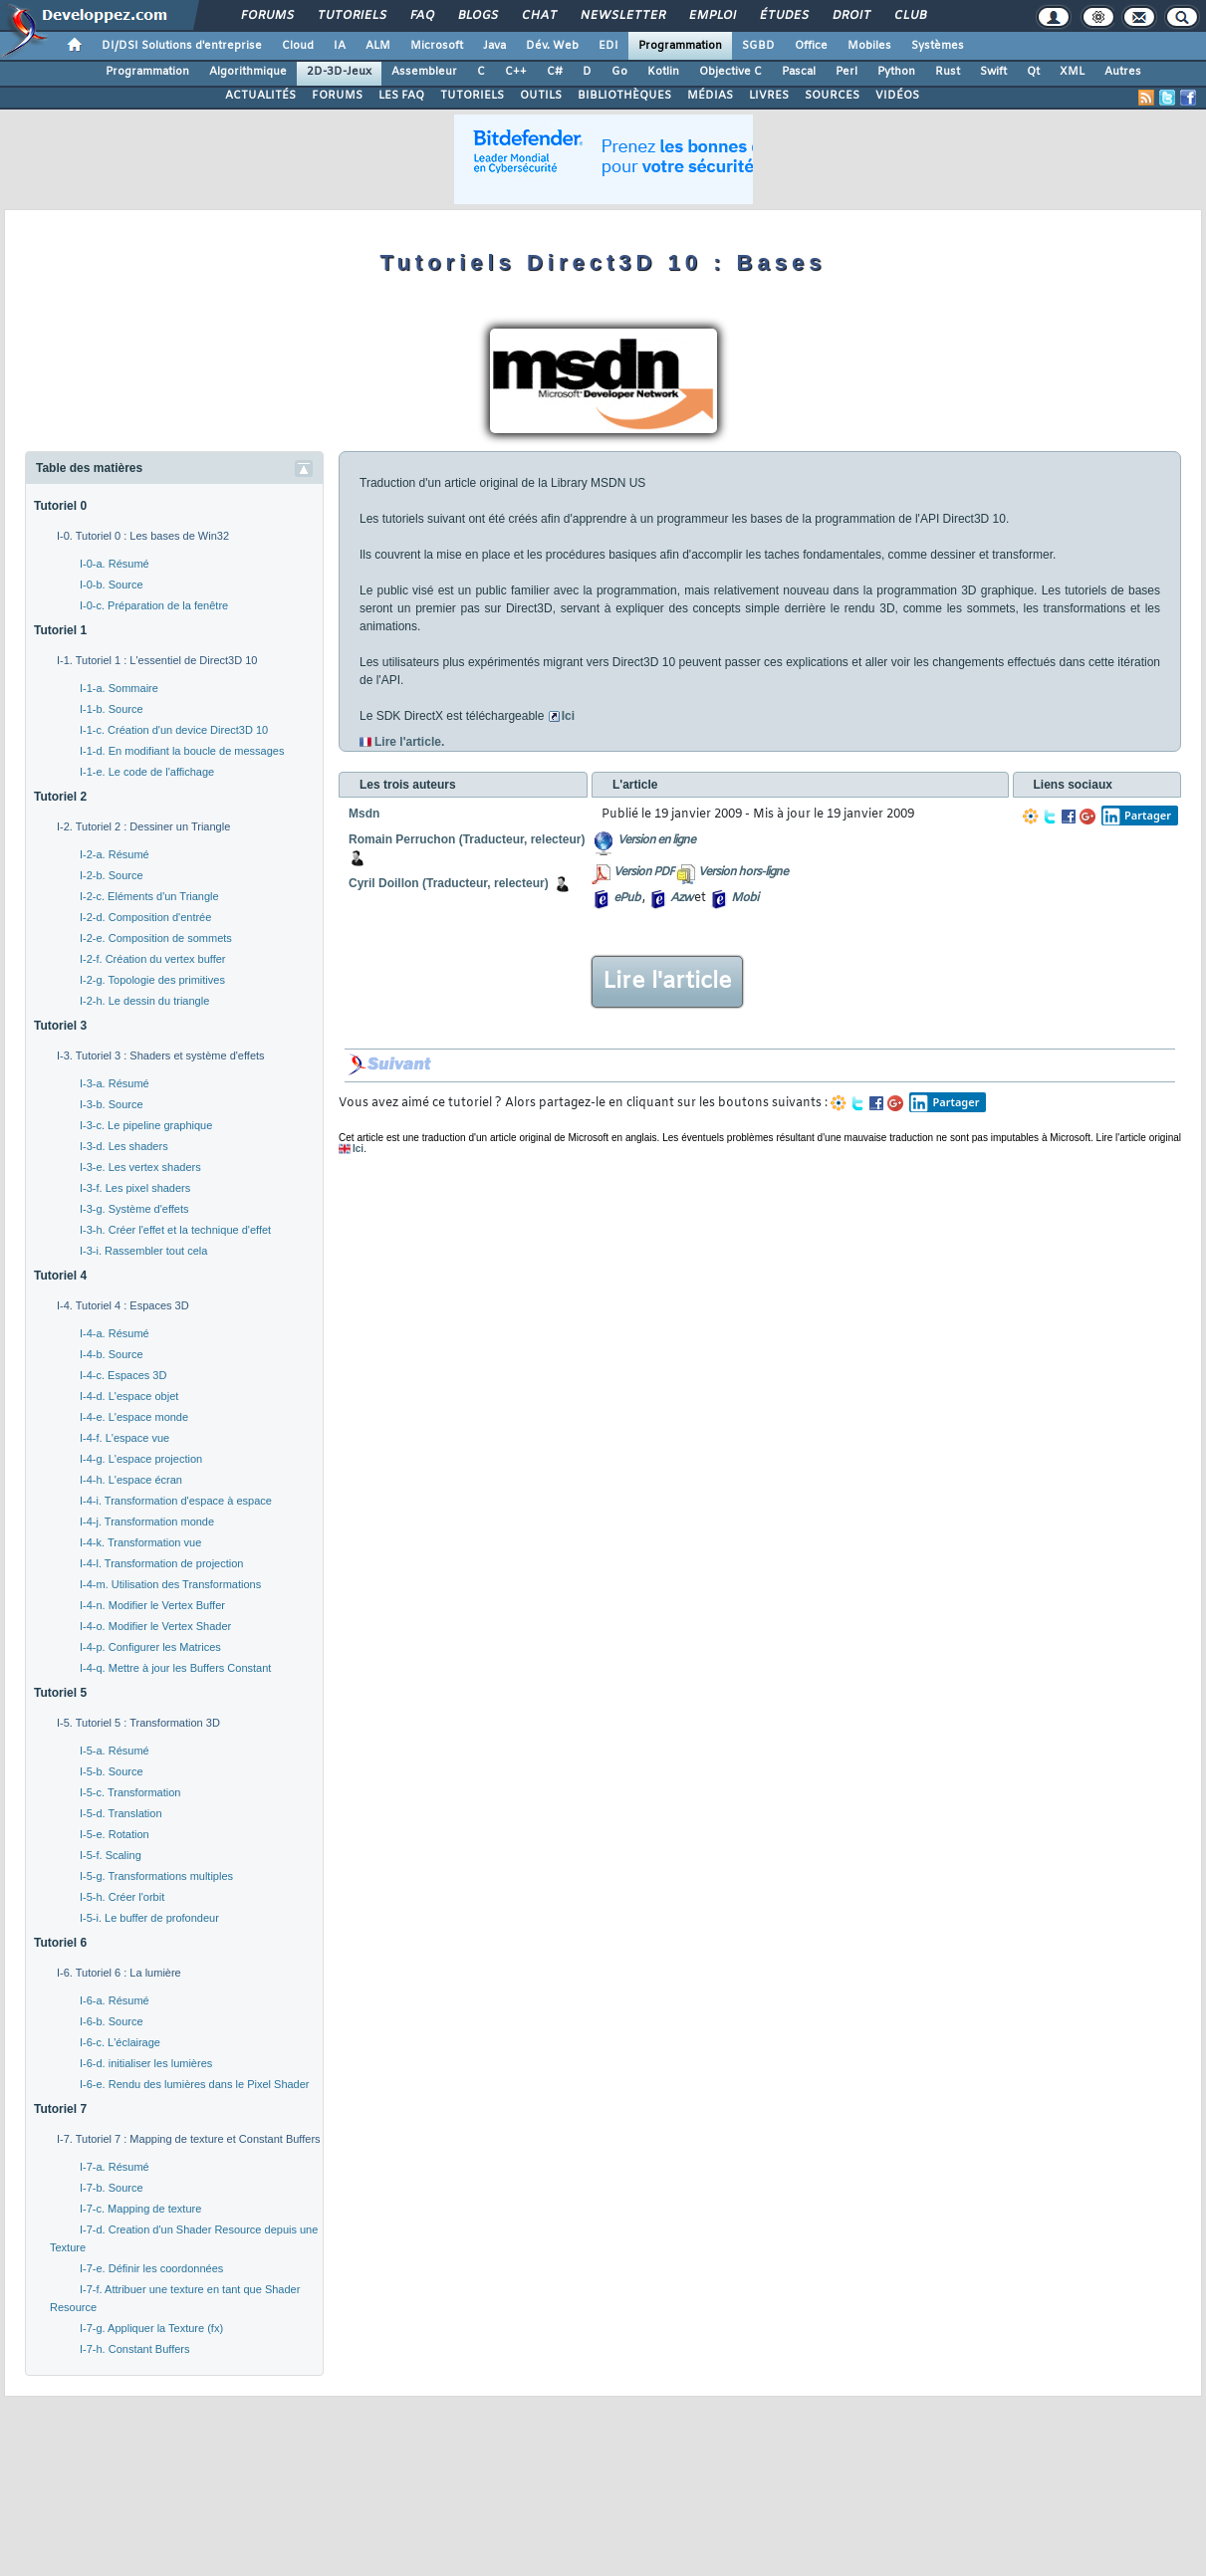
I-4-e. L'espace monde (134, 1417)
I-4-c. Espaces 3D (123, 1375)
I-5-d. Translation (121, 1813)
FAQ (421, 16)
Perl (846, 72)
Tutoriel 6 (60, 1943)
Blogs (477, 16)
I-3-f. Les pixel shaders (135, 1188)
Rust (947, 72)
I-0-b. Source (111, 584)
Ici (568, 716)
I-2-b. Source (111, 875)
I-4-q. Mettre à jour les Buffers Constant (175, 1668)
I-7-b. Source (111, 2188)
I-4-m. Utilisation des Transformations (170, 1584)
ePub (626, 898)
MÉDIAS (710, 96)
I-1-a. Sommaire (119, 688)
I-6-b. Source (111, 2021)
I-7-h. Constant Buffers (134, 2349)
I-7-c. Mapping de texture (140, 2209)
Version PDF (643, 872)
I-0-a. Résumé (114, 564)
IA (340, 46)
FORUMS (337, 96)
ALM (377, 46)
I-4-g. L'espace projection (141, 1459)
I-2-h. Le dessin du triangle (144, 1001)
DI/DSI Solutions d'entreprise (182, 46)
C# (555, 72)
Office (811, 46)
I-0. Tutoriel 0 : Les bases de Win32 (143, 536)
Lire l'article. (409, 742)
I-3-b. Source (111, 1104)
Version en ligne (656, 840)
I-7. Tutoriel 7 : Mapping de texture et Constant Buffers (189, 2139)
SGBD (758, 46)
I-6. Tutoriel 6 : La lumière (119, 1973)
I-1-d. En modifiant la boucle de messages (182, 751)
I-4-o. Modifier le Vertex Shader (155, 1626)
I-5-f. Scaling (110, 1855)
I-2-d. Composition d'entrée (145, 917)
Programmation (680, 46)
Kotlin (663, 72)
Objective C (730, 72)
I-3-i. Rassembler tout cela (143, 1251)
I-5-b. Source (111, 1771)
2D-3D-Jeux (339, 72)
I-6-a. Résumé (114, 2000)
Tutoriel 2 (60, 797)
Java (494, 46)
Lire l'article (667, 982)
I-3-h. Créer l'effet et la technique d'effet (175, 1230)
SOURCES (832, 96)
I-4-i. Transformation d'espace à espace (176, 1501)
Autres (1122, 72)
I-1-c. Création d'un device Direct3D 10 (174, 730)
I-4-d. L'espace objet (129, 1396)
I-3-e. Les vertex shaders (140, 1167)
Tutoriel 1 (60, 630)
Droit (850, 16)
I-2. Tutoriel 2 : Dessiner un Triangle (143, 826)
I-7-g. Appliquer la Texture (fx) (151, 2328)
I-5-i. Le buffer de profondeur (149, 1918)
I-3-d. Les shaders (124, 1146)
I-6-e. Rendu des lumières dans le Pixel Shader (195, 2084)
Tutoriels (351, 16)
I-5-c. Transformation (130, 1792)
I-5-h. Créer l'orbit (122, 1897)
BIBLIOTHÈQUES (624, 96)
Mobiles (869, 46)
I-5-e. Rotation (114, 1834)
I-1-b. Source (111, 709)
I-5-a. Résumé (114, 1750)
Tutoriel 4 (60, 1276)
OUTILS (541, 96)
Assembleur (424, 72)
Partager (1136, 815)
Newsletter (622, 16)
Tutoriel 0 (60, 506)
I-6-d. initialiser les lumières (146, 2063)
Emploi (711, 16)
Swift (993, 72)
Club (909, 16)
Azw (681, 898)
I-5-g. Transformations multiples (156, 1876)
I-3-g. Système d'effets (134, 1209)
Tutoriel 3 (60, 1026)
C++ (516, 72)
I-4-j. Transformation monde (147, 1521)
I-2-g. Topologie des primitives (152, 980)
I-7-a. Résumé (114, 2167)
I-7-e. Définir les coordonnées (151, 2268)
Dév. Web (552, 46)
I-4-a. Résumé (114, 1333)
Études (783, 16)
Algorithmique (248, 72)
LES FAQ (401, 96)
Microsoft (436, 46)
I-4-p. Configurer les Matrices (150, 1647)
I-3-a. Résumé (114, 1083)
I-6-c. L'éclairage (120, 2042)
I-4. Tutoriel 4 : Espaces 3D (123, 1305)
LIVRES (769, 96)
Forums (266, 16)
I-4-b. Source (111, 1354)
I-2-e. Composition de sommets (156, 938)
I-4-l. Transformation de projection (161, 1563)
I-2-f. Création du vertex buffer (153, 959)
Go (619, 72)
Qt (1033, 72)
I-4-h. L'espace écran (131, 1480)
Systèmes (937, 46)
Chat (538, 16)
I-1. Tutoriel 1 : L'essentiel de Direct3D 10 (157, 660)
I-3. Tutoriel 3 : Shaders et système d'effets (161, 1055)
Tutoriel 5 (60, 1693)
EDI (608, 46)
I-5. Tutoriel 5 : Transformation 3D (138, 1723)
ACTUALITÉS (260, 96)
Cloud (298, 46)
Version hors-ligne (743, 872)
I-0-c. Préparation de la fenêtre (154, 605)
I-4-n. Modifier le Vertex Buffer (152, 1605)
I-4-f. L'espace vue (124, 1438)
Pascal (799, 72)
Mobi (744, 898)
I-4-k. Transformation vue (140, 1542)
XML (1072, 72)
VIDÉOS (897, 96)
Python (896, 72)
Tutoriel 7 (60, 2109)
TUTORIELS (472, 96)
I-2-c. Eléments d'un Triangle (149, 896)
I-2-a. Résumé (114, 854)
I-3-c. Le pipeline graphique (146, 1125)
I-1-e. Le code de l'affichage (147, 772)
